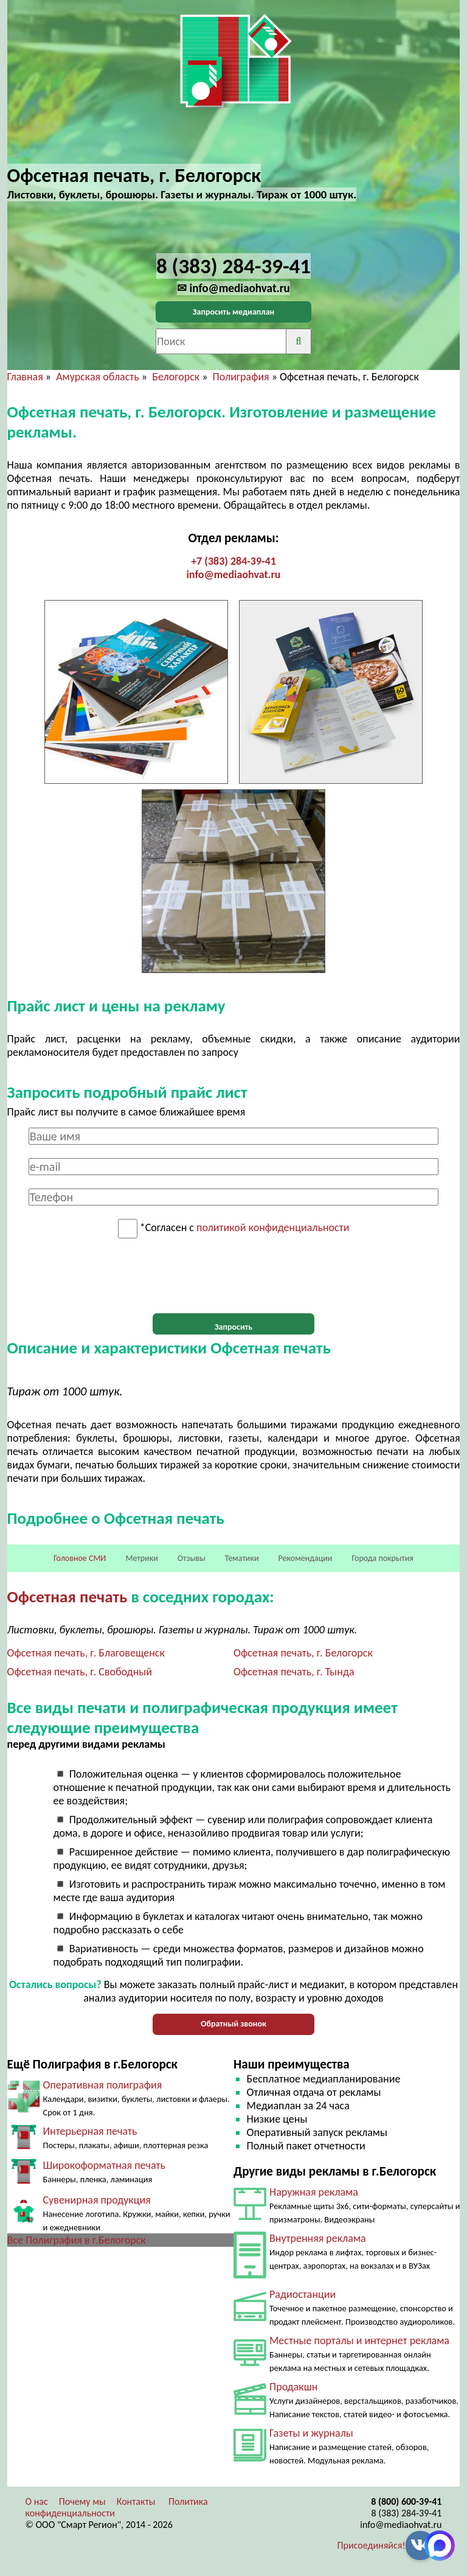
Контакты (136, 2501)
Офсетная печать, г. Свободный (79, 1671)
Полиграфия (241, 376)
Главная (25, 376)
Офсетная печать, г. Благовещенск (86, 1653)
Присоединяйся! (371, 2545)
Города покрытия (382, 1558)
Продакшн (293, 2386)
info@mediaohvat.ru (233, 574)
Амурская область (97, 376)
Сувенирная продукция (97, 2200)
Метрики (141, 1558)
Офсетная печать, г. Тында (294, 1671)
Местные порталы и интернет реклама (359, 2340)
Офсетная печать (67, 1596)
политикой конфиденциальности (272, 1228)
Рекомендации (305, 1558)
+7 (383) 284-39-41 (233, 561)
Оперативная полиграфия (102, 2085)
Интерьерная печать (90, 2131)
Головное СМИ (80, 1558)
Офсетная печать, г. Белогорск (303, 1653)
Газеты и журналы (311, 2433)
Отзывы (192, 1558)
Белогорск (175, 376)
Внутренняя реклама (317, 2238)
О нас (37, 2501)
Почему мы (82, 2501)
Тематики (242, 1558)
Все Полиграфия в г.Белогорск (76, 2240)
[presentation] (233, 1276)
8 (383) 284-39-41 (407, 2513)
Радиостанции (302, 2294)
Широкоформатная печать (104, 2165)
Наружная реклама (313, 2192)
